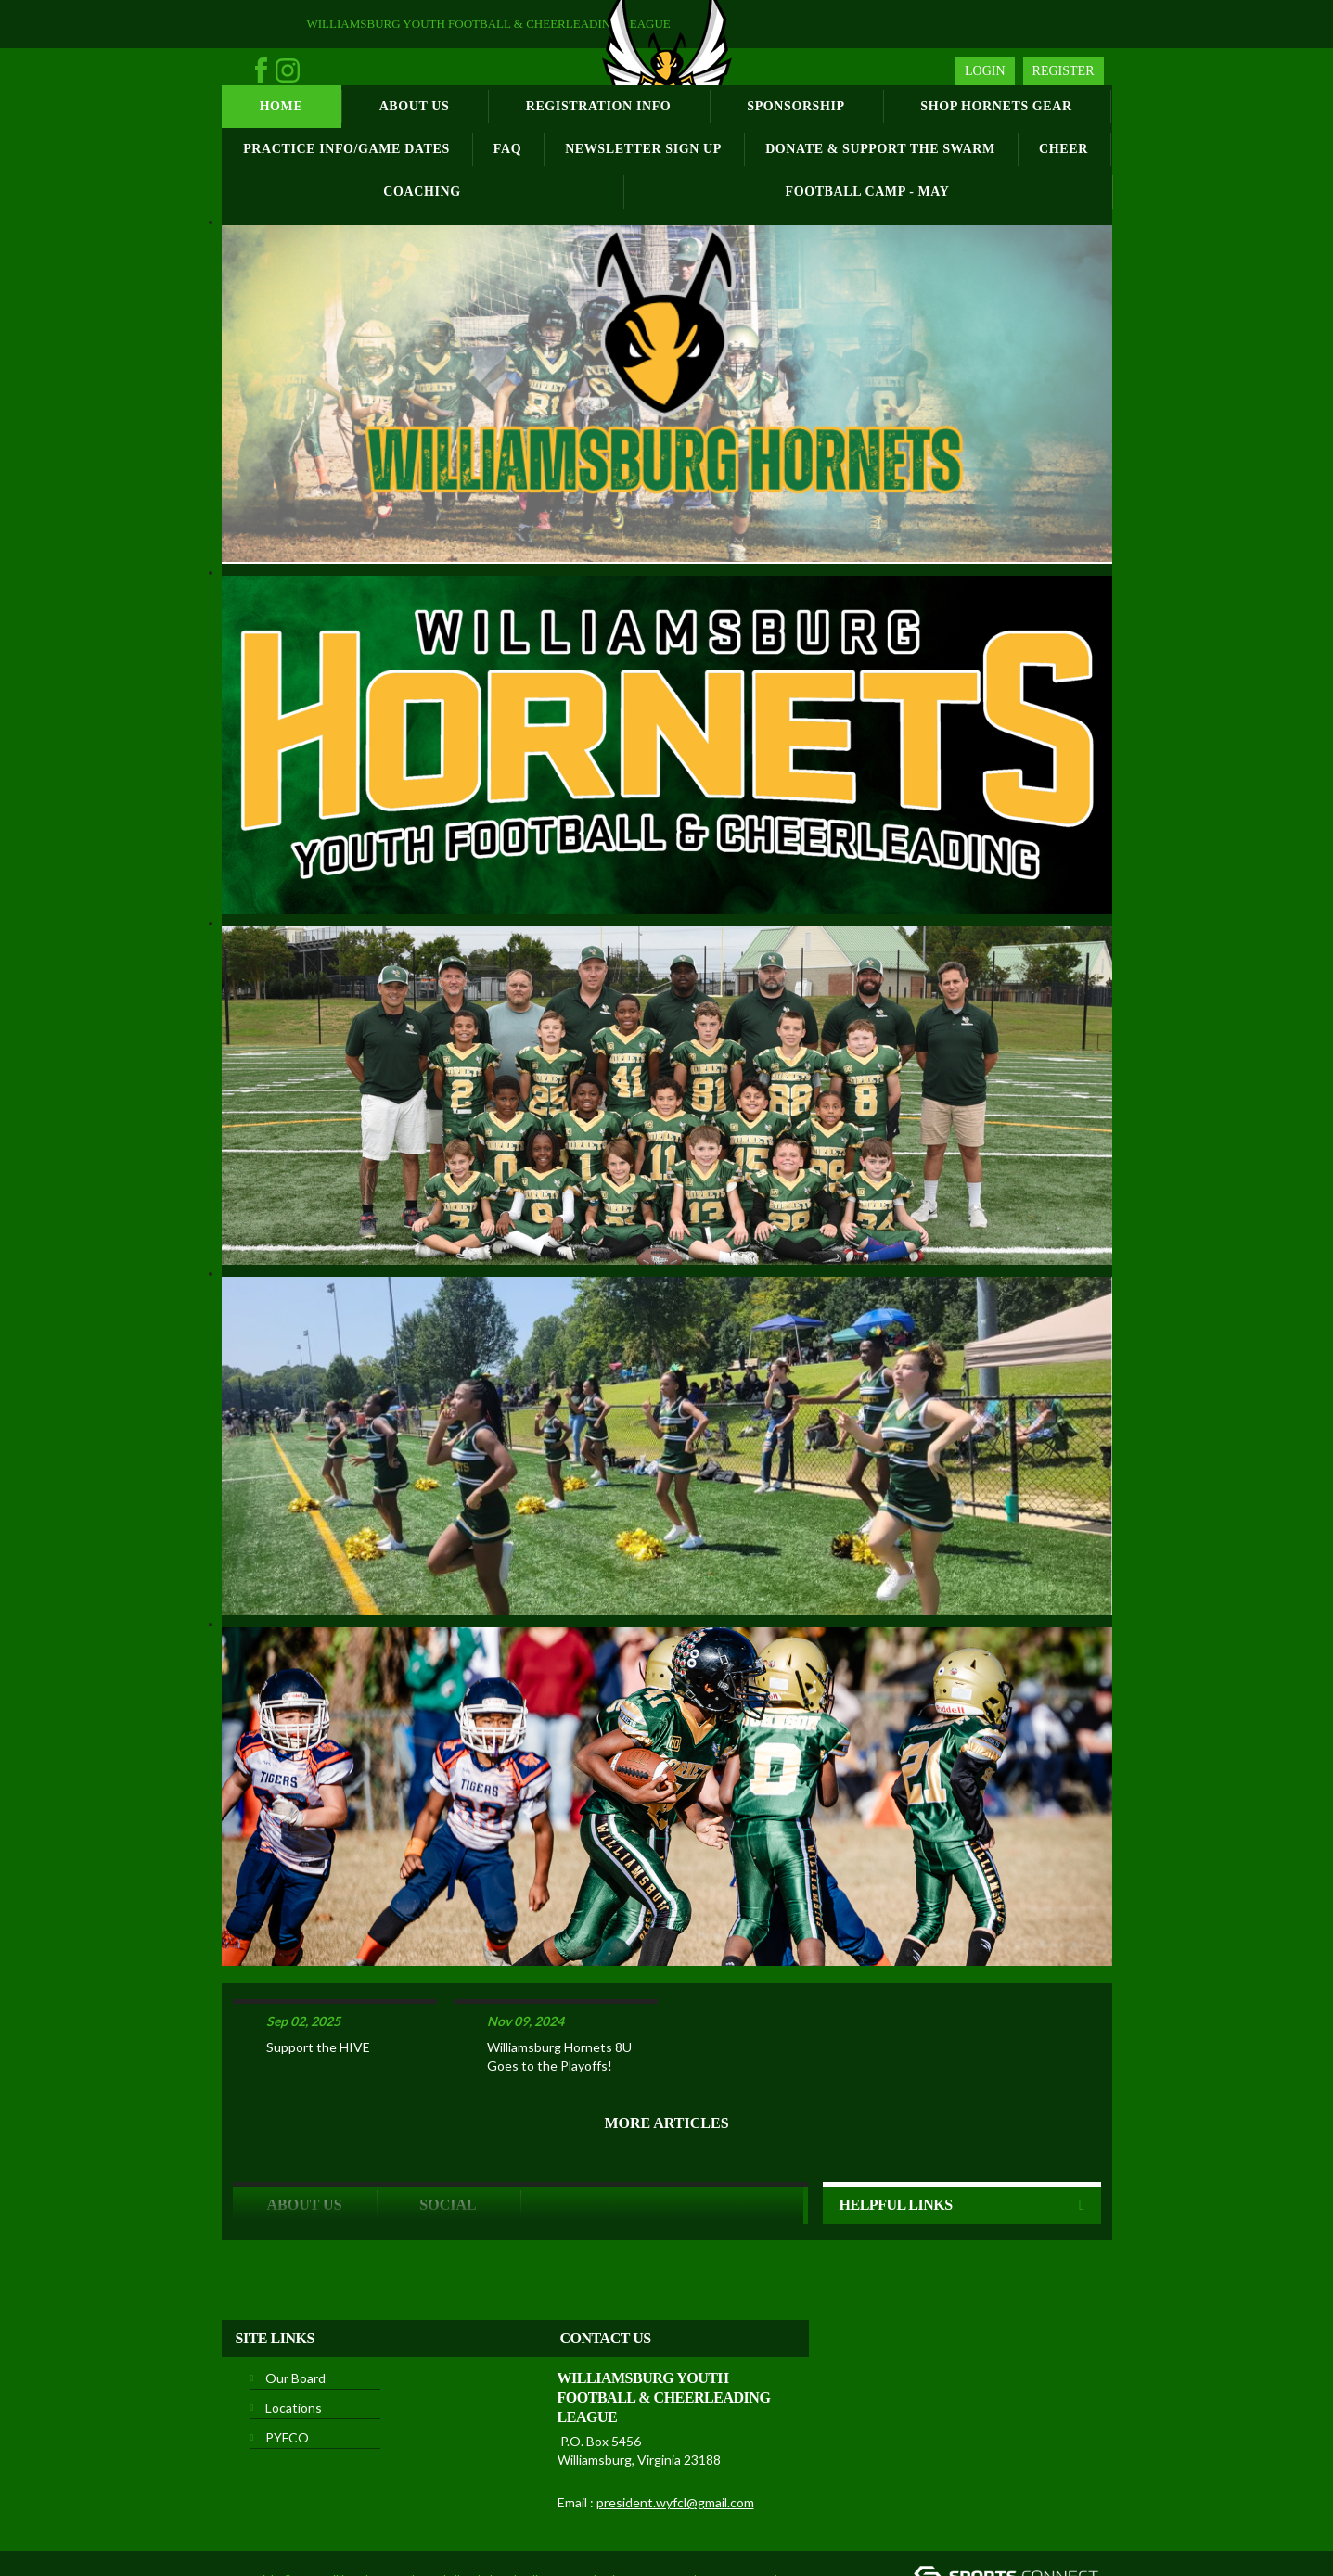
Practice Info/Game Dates (346, 149)
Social (447, 2144)
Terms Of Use (737, 2519)
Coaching (421, 191)
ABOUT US (303, 2144)
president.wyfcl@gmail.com (675, 2442)
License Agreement (282, 2547)
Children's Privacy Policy (402, 2547)
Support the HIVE (318, 1987)
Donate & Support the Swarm (880, 149)
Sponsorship (795, 106)
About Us (414, 106)
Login (985, 71)
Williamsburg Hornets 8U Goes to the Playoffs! (559, 1996)
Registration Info (599, 106)
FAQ (507, 149)
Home (281, 106)
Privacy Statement (646, 2519)
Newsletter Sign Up (643, 149)
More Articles (666, 2063)
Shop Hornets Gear (995, 106)
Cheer (1063, 149)
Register (1063, 71)
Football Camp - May (868, 191)
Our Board (295, 2318)
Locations (293, 2347)
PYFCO (287, 2377)
